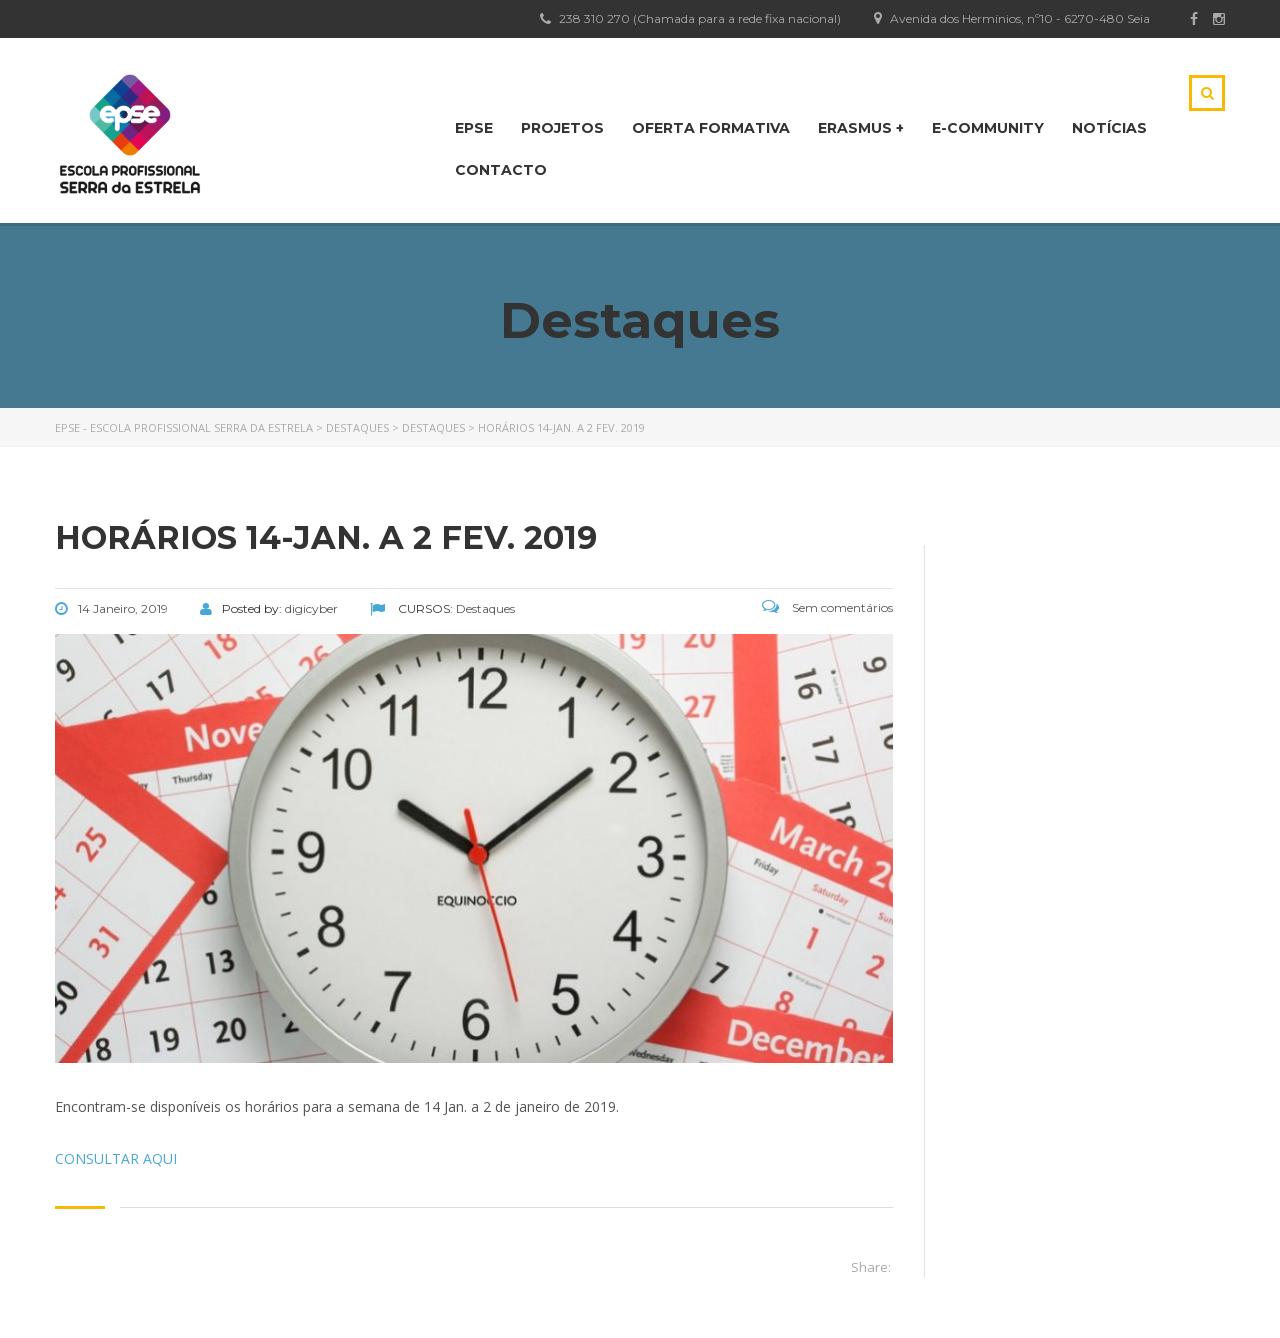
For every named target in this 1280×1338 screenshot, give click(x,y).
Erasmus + (861, 128)
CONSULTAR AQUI (116, 1158)
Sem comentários (827, 607)
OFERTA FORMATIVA (711, 128)
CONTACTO (501, 170)
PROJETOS (562, 128)
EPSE (474, 128)
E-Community (988, 128)
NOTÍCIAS (1109, 128)
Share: (871, 1267)
